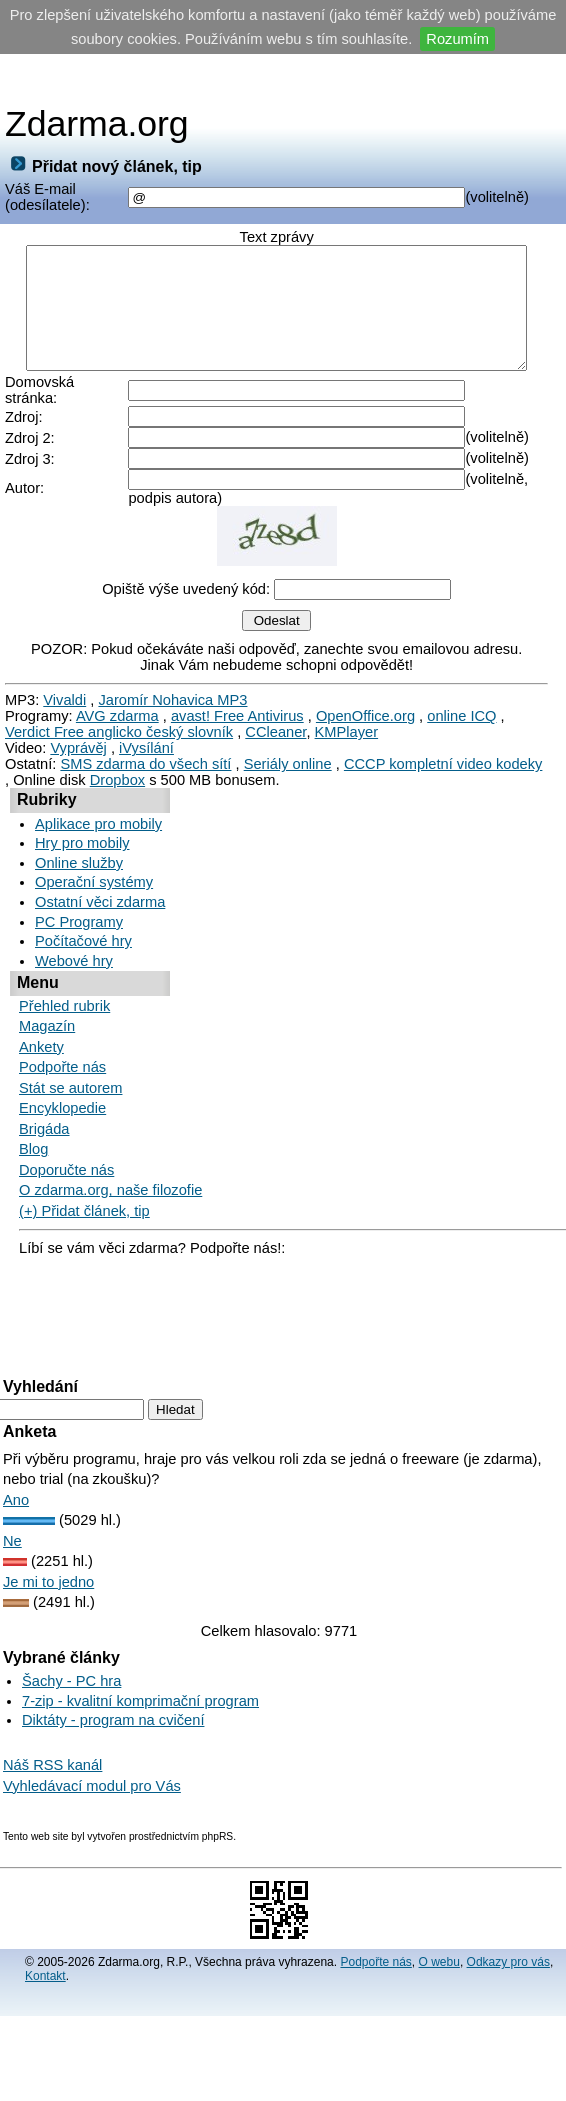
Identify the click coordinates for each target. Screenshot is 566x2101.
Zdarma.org (97, 124)
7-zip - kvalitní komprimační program (140, 1714)
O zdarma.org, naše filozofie (110, 1203)
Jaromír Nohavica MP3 (172, 713)
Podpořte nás (62, 1080)
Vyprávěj (78, 761)
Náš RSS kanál (52, 1778)
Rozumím (457, 39)
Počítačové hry (83, 954)
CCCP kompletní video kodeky (443, 777)
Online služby (79, 876)
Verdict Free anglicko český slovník (119, 745)
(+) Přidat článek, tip (84, 1224)
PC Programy (79, 935)
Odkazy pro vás (508, 1975)
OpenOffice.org (365, 729)
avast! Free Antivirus (237, 729)
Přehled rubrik (64, 1019)
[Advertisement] (283, 79)
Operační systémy (94, 895)
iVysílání (146, 761)
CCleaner (275, 745)
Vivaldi (64, 713)
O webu (439, 1975)
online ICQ (461, 729)
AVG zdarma (117, 729)
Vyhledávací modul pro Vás (92, 1799)
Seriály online (288, 777)
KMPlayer (347, 745)
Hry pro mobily (82, 856)
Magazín (47, 1039)
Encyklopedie (62, 1121)
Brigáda (44, 1142)
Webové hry (74, 974)
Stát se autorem (70, 1101)
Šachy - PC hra (71, 1694)
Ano (16, 1513)
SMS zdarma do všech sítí (145, 777)
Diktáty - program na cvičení (113, 1733)
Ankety (41, 1060)
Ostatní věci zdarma (100, 915)
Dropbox (117, 793)
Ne (12, 1554)
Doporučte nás (66, 1183)
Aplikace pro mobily (98, 837)
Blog (33, 1162)
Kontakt (45, 1989)
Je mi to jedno (48, 1595)
